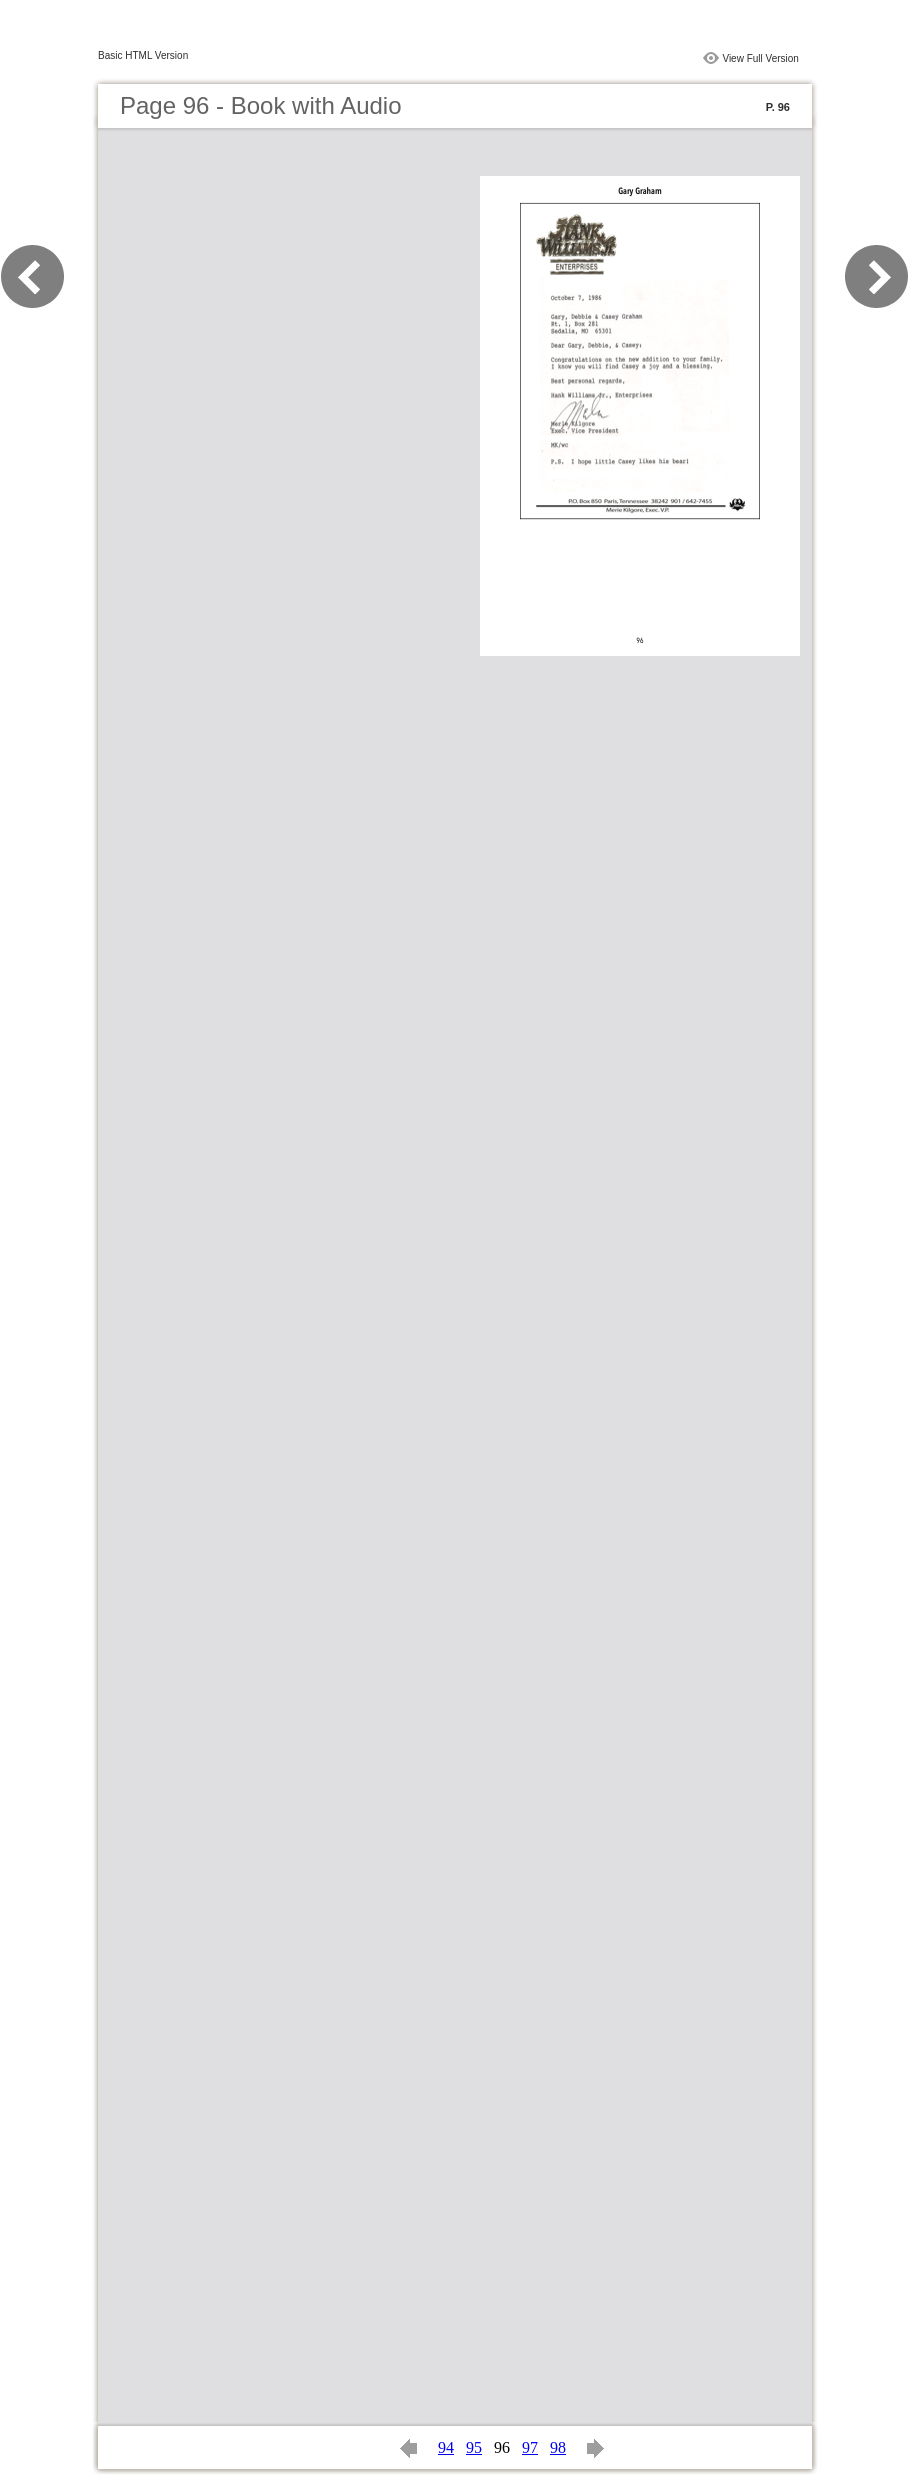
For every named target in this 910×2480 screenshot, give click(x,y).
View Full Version (760, 58)
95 (474, 2447)
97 (530, 2447)
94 (446, 2447)
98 (558, 2447)
